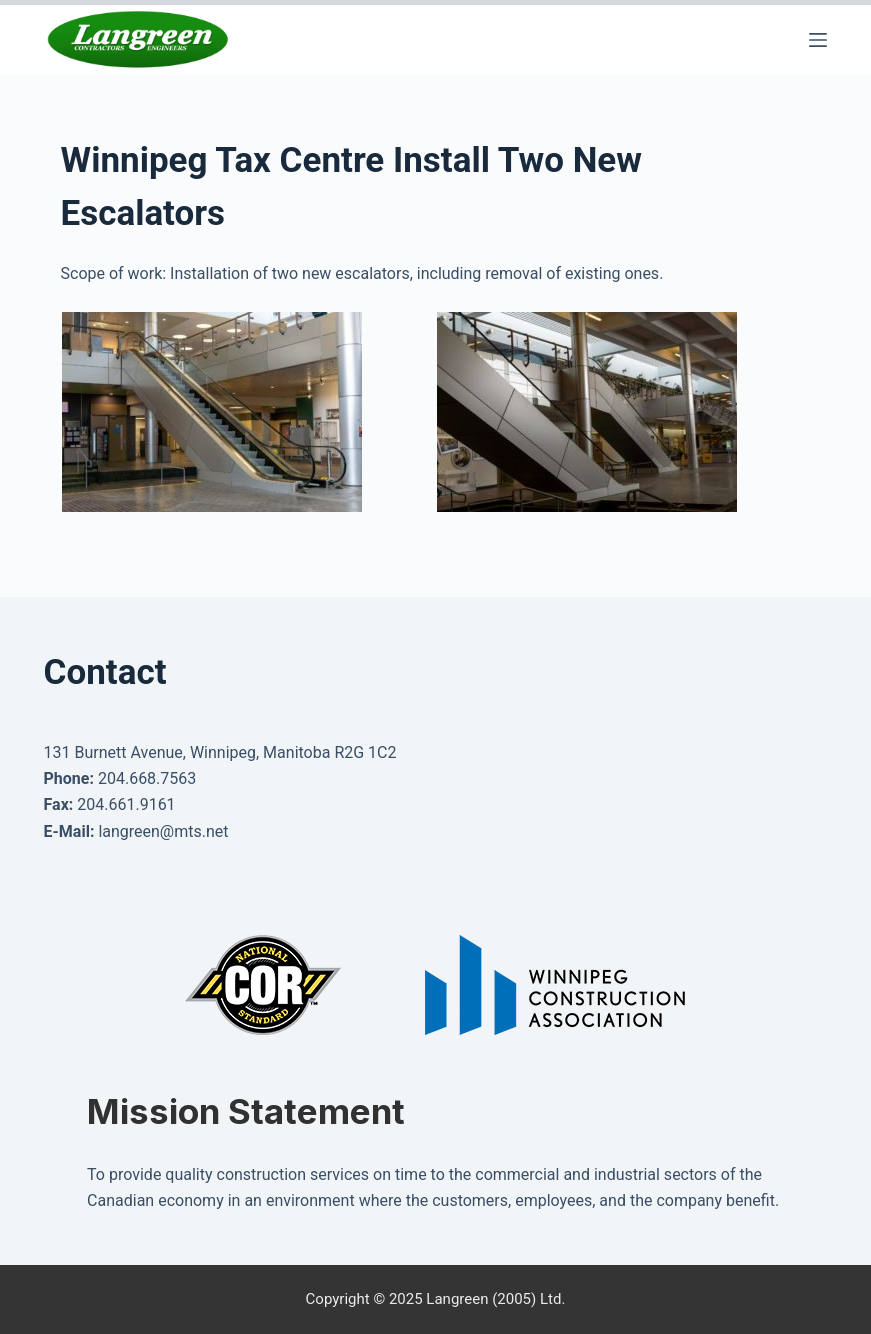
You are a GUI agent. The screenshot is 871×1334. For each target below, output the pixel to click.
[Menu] (818, 40)
